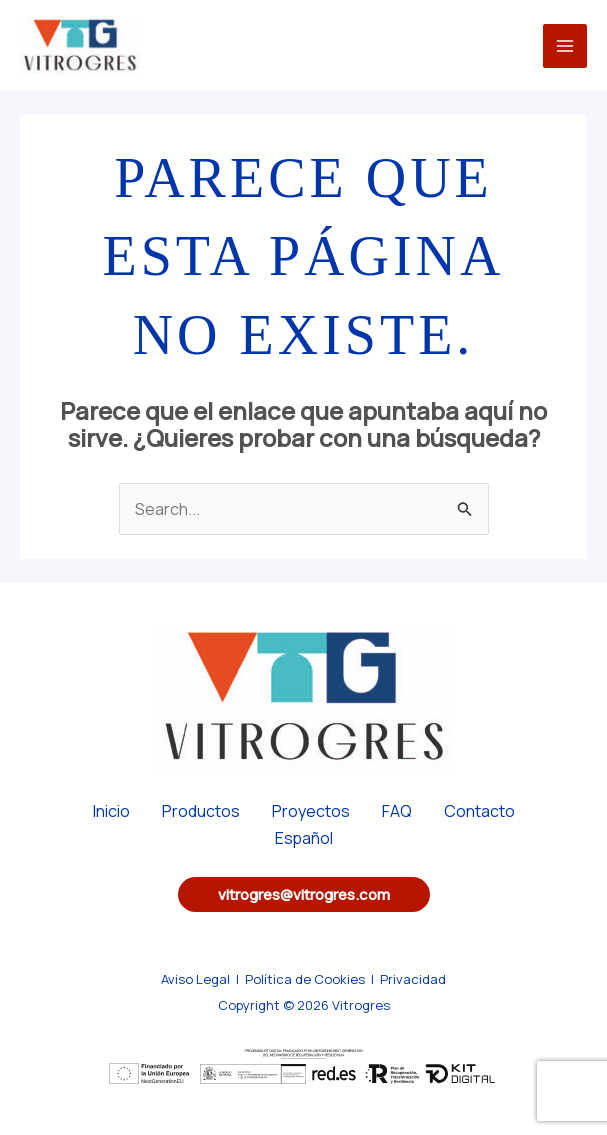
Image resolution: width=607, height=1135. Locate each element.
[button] (304, 894)
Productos (201, 811)
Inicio (111, 811)
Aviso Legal (195, 979)
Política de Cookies (305, 979)
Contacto (479, 811)
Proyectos (311, 811)
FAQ (397, 811)
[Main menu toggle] (565, 46)
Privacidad (413, 979)
